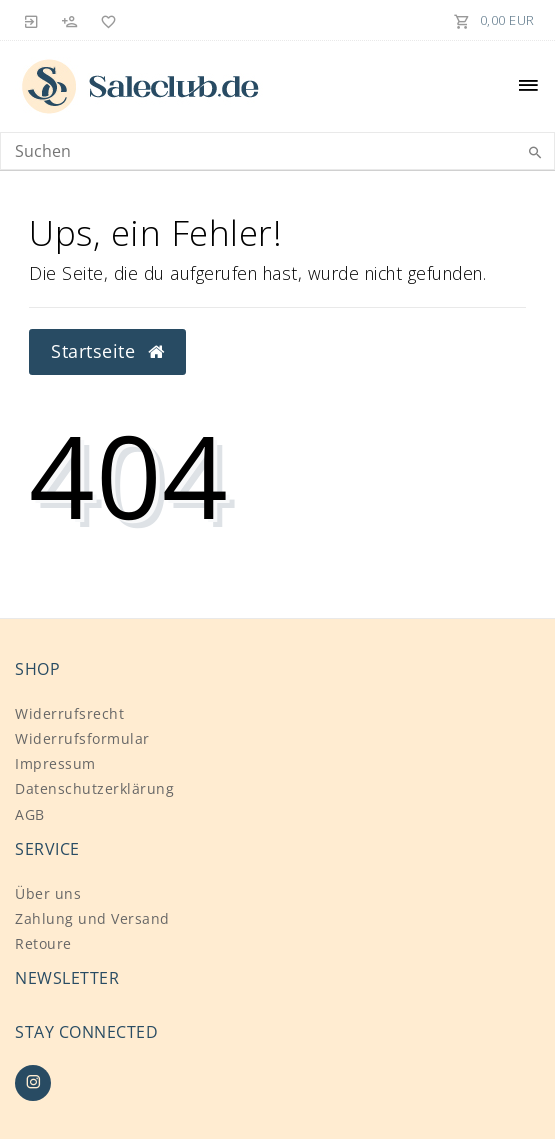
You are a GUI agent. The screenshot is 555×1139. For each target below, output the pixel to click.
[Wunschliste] (105, 20)
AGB (30, 814)
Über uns (48, 893)
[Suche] (535, 153)
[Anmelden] (32, 20)
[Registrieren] (70, 20)
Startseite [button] (107, 351)
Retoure (43, 943)
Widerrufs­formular (82, 738)
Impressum (55, 763)
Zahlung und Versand (92, 918)
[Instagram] (33, 1083)
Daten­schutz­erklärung (94, 788)
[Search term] (277, 151)
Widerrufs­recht (69, 713)
